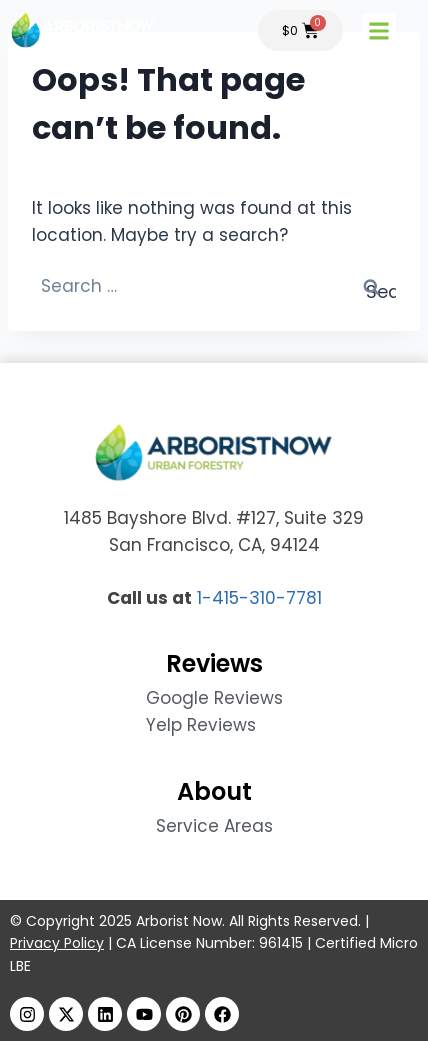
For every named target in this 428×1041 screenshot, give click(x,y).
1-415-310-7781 (259, 598)
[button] (391, 30)
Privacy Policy (57, 943)
